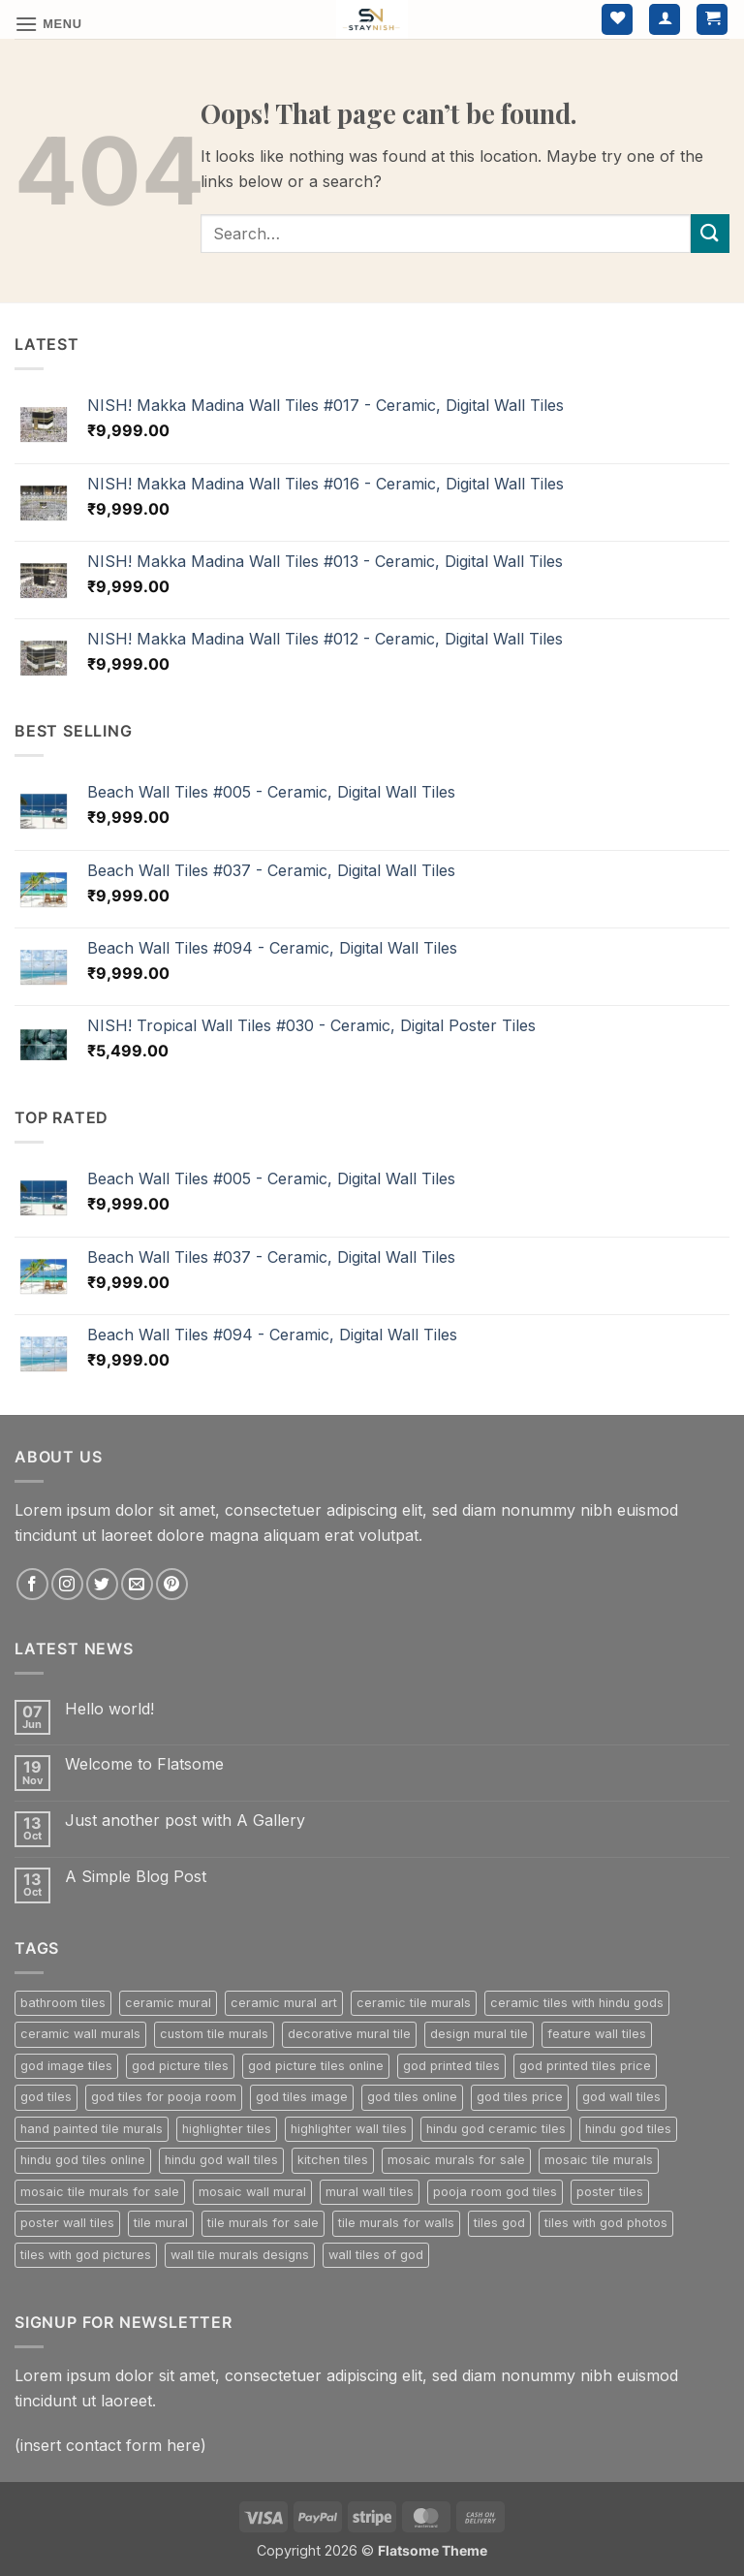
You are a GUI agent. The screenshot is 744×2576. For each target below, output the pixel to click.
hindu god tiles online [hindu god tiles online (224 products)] (82, 2159)
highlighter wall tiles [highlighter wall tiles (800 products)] (349, 2128)
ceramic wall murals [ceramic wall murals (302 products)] (80, 2033)
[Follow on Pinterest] (172, 1584)
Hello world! (109, 1709)
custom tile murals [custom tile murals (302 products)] (214, 2033)
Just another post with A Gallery (185, 1820)
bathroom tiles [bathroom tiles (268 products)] (63, 2002)
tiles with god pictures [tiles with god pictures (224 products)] (85, 2254)
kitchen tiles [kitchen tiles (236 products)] (332, 2159)
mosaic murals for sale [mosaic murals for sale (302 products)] (456, 2159)
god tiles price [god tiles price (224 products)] (520, 2096)
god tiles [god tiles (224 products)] (46, 2096)
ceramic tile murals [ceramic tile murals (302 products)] (413, 2002)
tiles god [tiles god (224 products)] (499, 2222)
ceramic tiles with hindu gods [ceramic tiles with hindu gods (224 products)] (577, 2002)
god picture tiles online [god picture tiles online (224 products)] (316, 2065)
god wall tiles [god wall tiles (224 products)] (621, 2096)
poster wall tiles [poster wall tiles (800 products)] (67, 2222)
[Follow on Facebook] (32, 1584)
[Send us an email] (137, 1584)
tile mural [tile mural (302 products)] (161, 2222)
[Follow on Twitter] (102, 1584)
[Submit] (710, 233)
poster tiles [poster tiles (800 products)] (609, 2191)
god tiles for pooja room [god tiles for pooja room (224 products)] (163, 2096)
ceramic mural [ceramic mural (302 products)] (168, 2002)
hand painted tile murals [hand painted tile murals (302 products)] (91, 2128)
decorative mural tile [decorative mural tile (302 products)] (349, 2033)
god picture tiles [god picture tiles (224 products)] (180, 2065)
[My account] (664, 20)
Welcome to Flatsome (144, 1764)
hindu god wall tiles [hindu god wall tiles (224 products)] (221, 2159)
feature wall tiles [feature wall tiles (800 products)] (596, 2033)
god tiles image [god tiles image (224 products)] (302, 2096)
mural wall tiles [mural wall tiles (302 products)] (370, 2191)
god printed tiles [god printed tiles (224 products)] (451, 2065)
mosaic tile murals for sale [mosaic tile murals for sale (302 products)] (99, 2191)
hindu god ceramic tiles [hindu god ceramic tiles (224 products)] (496, 2128)
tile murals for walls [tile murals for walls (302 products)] (396, 2222)
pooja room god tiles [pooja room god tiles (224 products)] (495, 2191)
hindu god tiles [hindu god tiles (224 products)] (628, 2128)
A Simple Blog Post (135, 1877)
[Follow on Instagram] (67, 1584)
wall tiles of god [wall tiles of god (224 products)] (375, 2254)
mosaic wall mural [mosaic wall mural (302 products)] (252, 2191)
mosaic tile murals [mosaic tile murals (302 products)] (598, 2159)
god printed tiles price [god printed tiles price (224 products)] (585, 2065)
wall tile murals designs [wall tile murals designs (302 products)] (239, 2254)
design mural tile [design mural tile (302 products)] (479, 2033)
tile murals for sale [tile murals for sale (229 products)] (263, 2222)
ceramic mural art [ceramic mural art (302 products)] (284, 2002)
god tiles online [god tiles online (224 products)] (412, 2096)
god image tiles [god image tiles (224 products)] (66, 2065)
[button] (48, 23)
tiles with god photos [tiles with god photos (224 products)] (605, 2222)
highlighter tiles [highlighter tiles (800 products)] (226, 2128)
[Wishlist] (617, 20)
